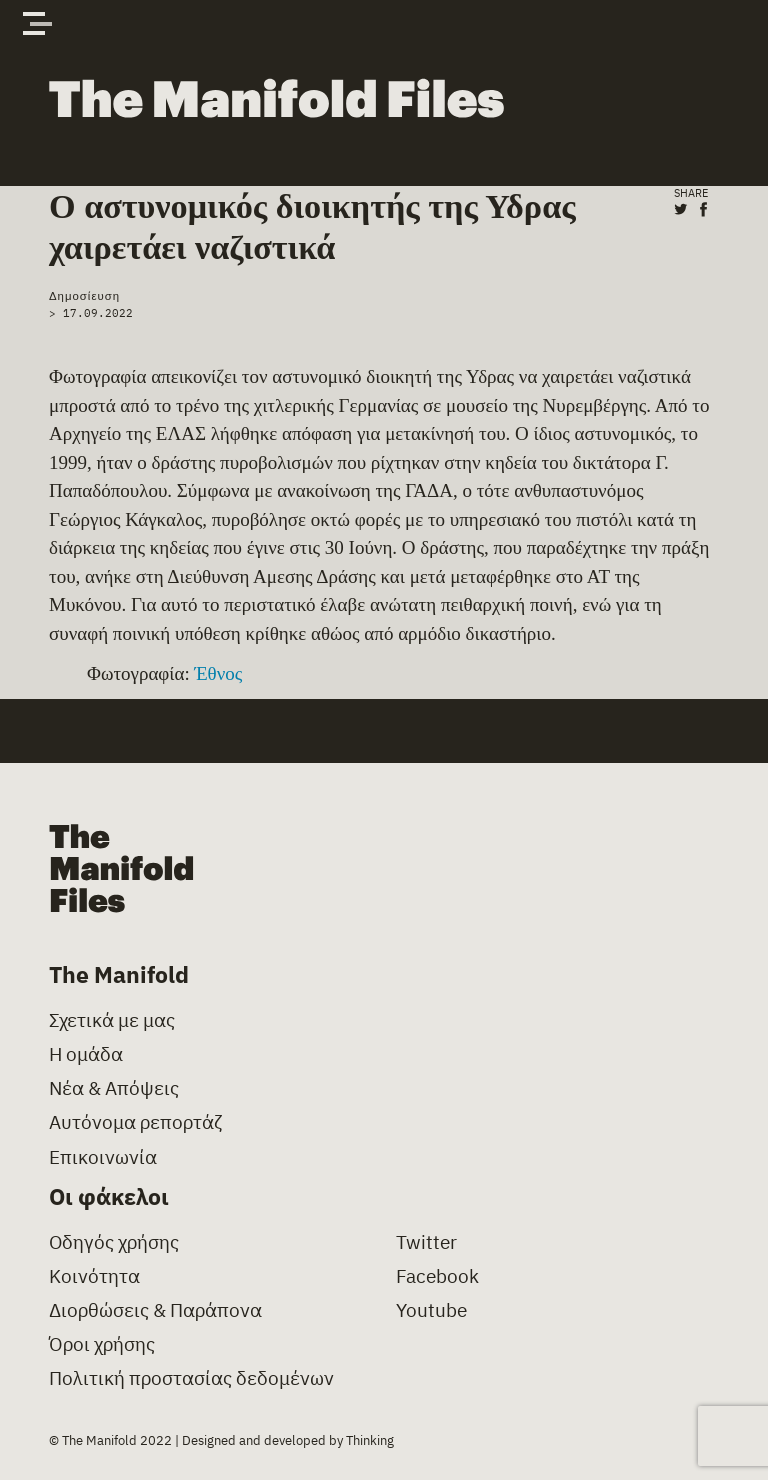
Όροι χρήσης (102, 1344)
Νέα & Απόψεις (114, 1088)
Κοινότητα (94, 1276)
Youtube (431, 1310)
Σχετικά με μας (112, 1020)
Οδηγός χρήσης (114, 1242)
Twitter (426, 1242)
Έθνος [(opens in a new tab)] (218, 673)
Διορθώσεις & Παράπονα (155, 1310)
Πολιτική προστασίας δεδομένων (191, 1378)
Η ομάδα (86, 1054)
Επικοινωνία (103, 1157)
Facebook (437, 1276)
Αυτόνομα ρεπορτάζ (135, 1122)
